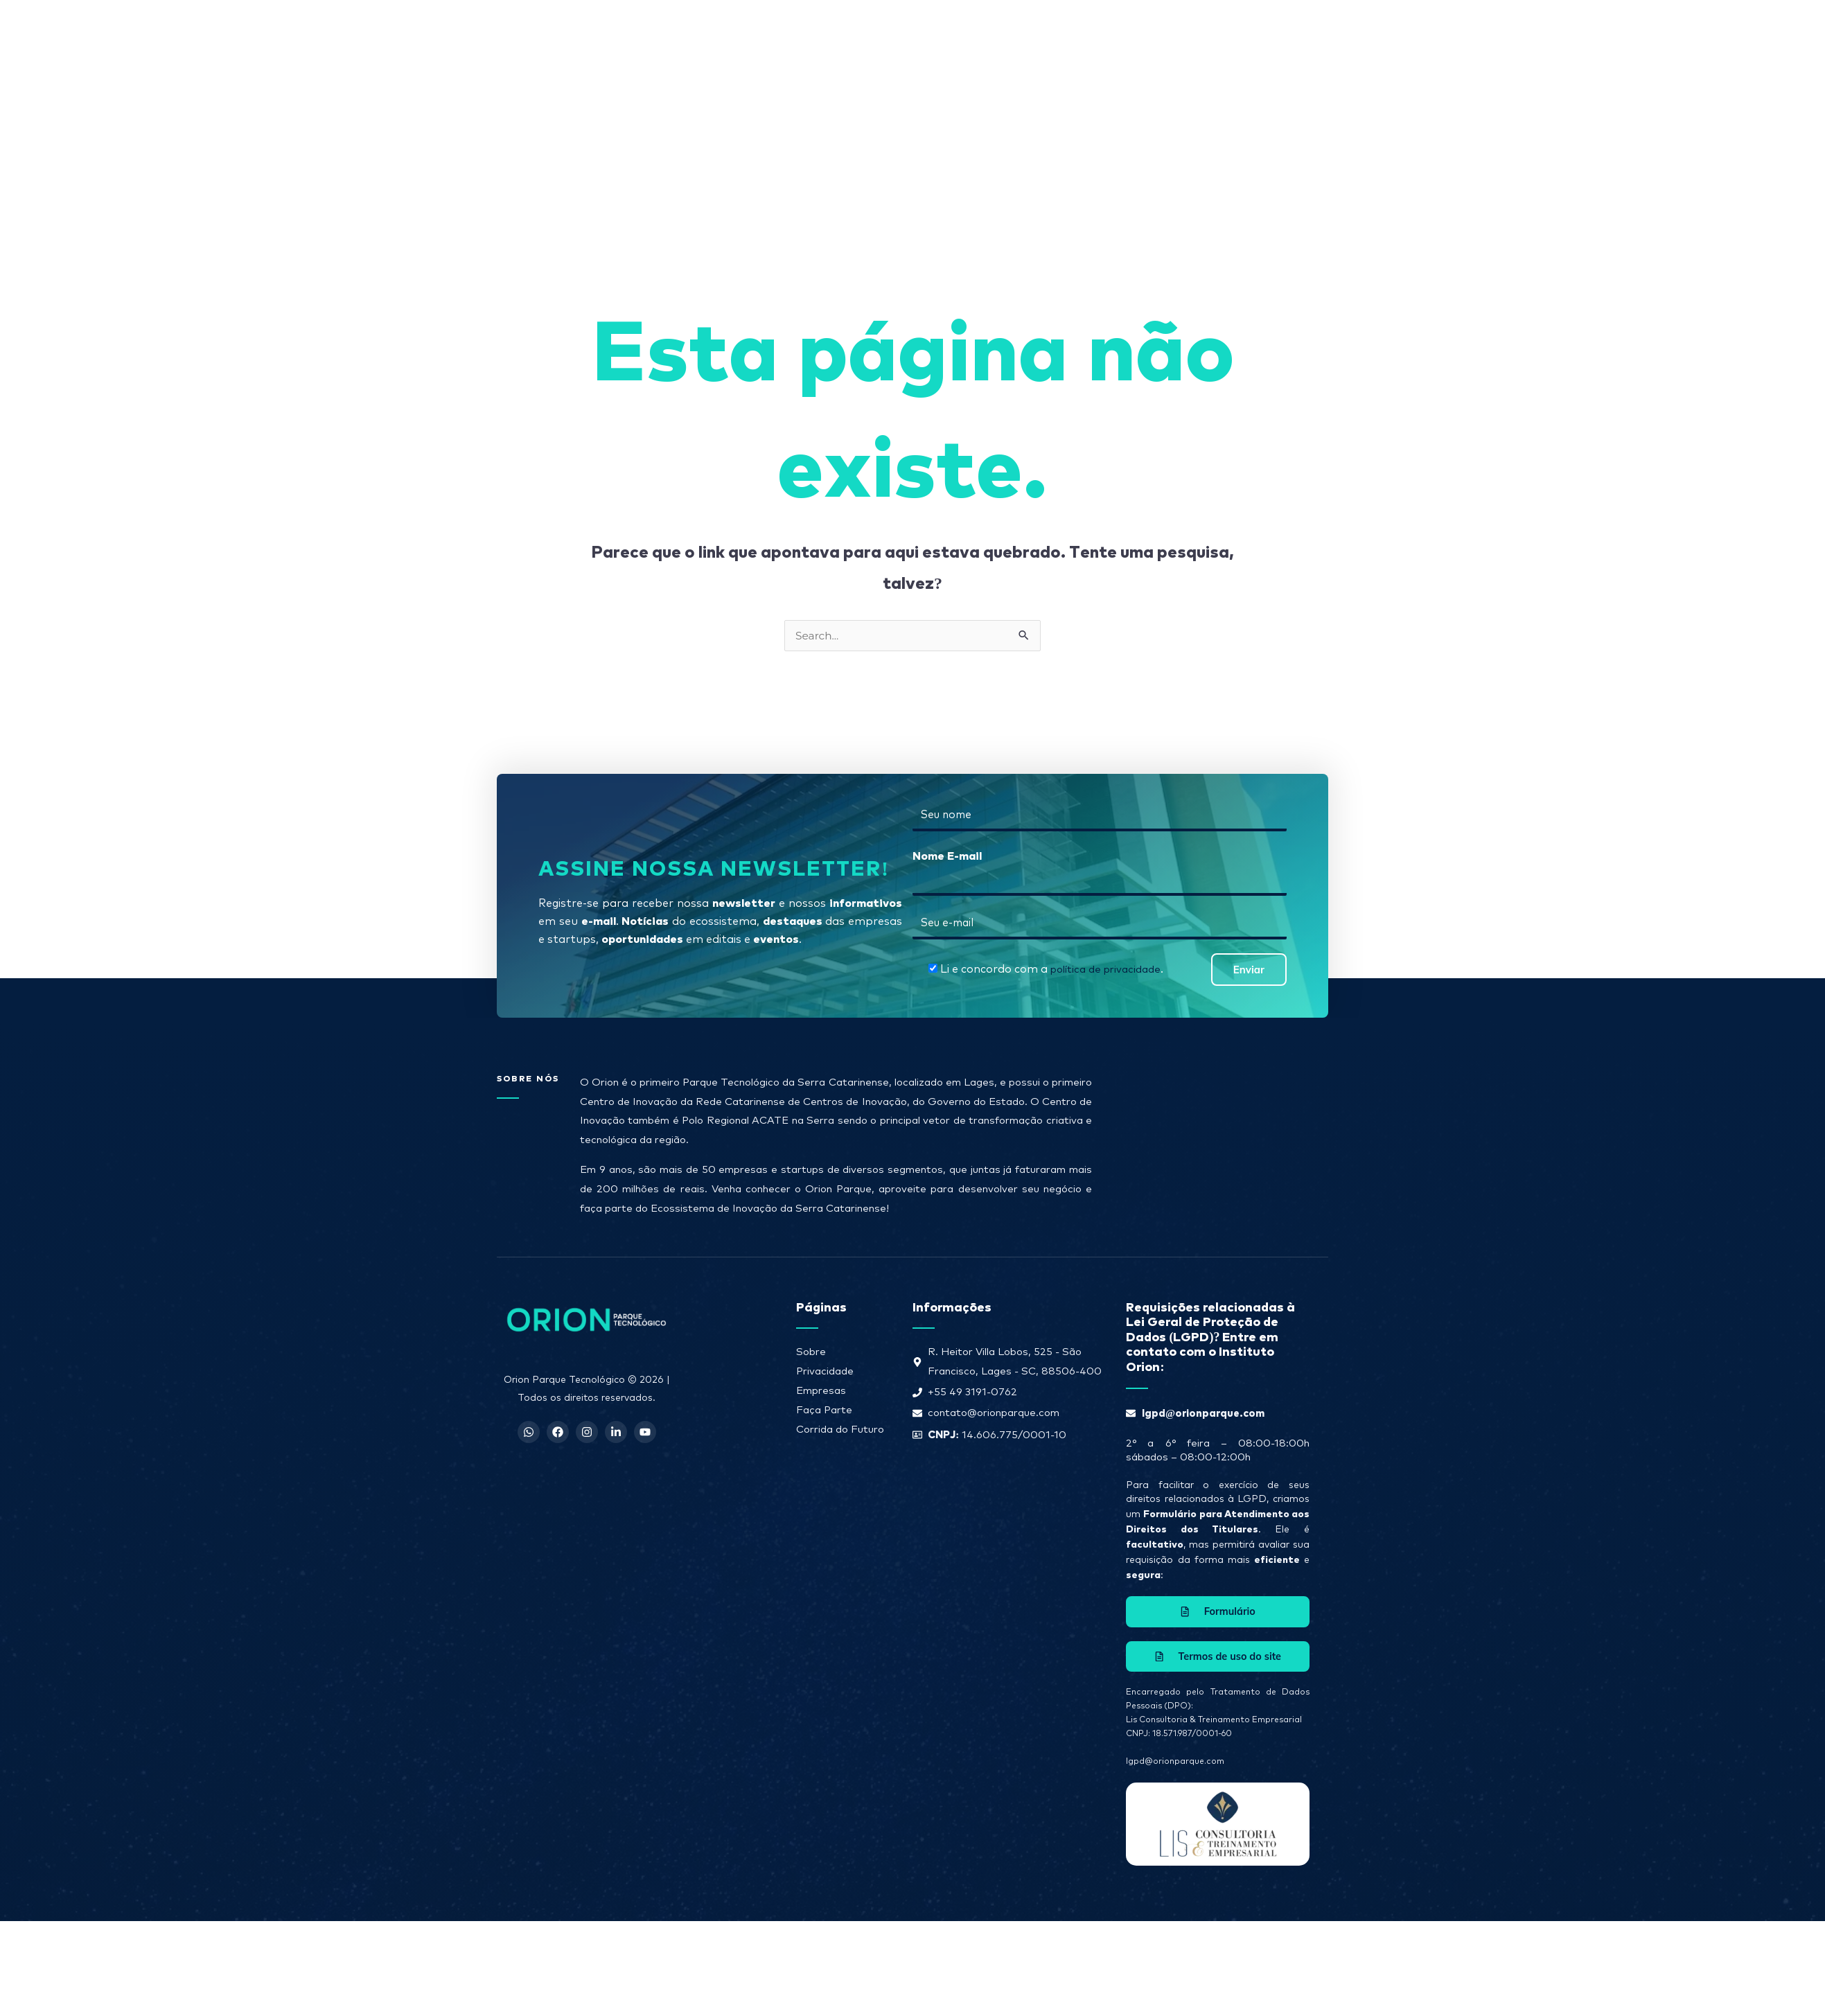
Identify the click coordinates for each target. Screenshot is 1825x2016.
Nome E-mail (947, 946)
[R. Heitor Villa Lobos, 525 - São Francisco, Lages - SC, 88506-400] (1211, 1234)
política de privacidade (1105, 1060)
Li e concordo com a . (1051, 1060)
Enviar (1248, 1061)
